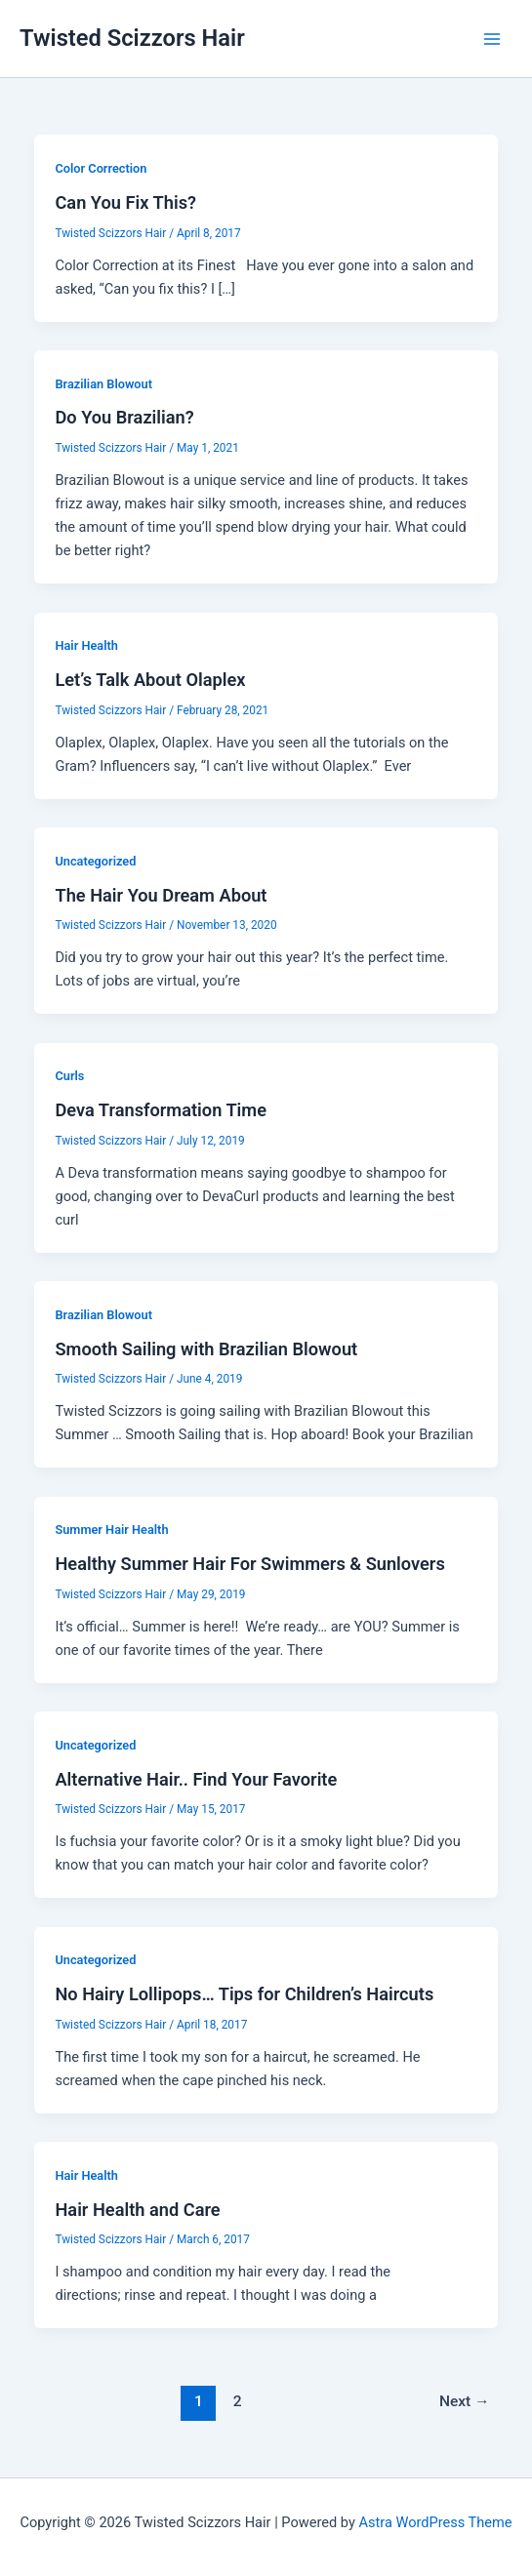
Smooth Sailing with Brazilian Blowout (206, 1349)
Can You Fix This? (125, 202)
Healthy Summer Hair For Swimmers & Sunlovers (249, 1563)
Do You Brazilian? (124, 417)
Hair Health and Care (137, 2209)
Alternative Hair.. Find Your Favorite (196, 1779)
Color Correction (100, 168)
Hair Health (86, 645)
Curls (69, 1075)
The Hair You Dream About (160, 895)
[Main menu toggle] (491, 39)
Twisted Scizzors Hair (132, 38)
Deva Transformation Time (160, 1110)
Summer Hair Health (111, 1529)
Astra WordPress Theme (435, 2522)
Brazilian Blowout (103, 384)
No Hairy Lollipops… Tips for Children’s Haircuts (244, 1994)
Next (464, 2401)
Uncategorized (95, 861)
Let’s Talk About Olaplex (150, 679)
